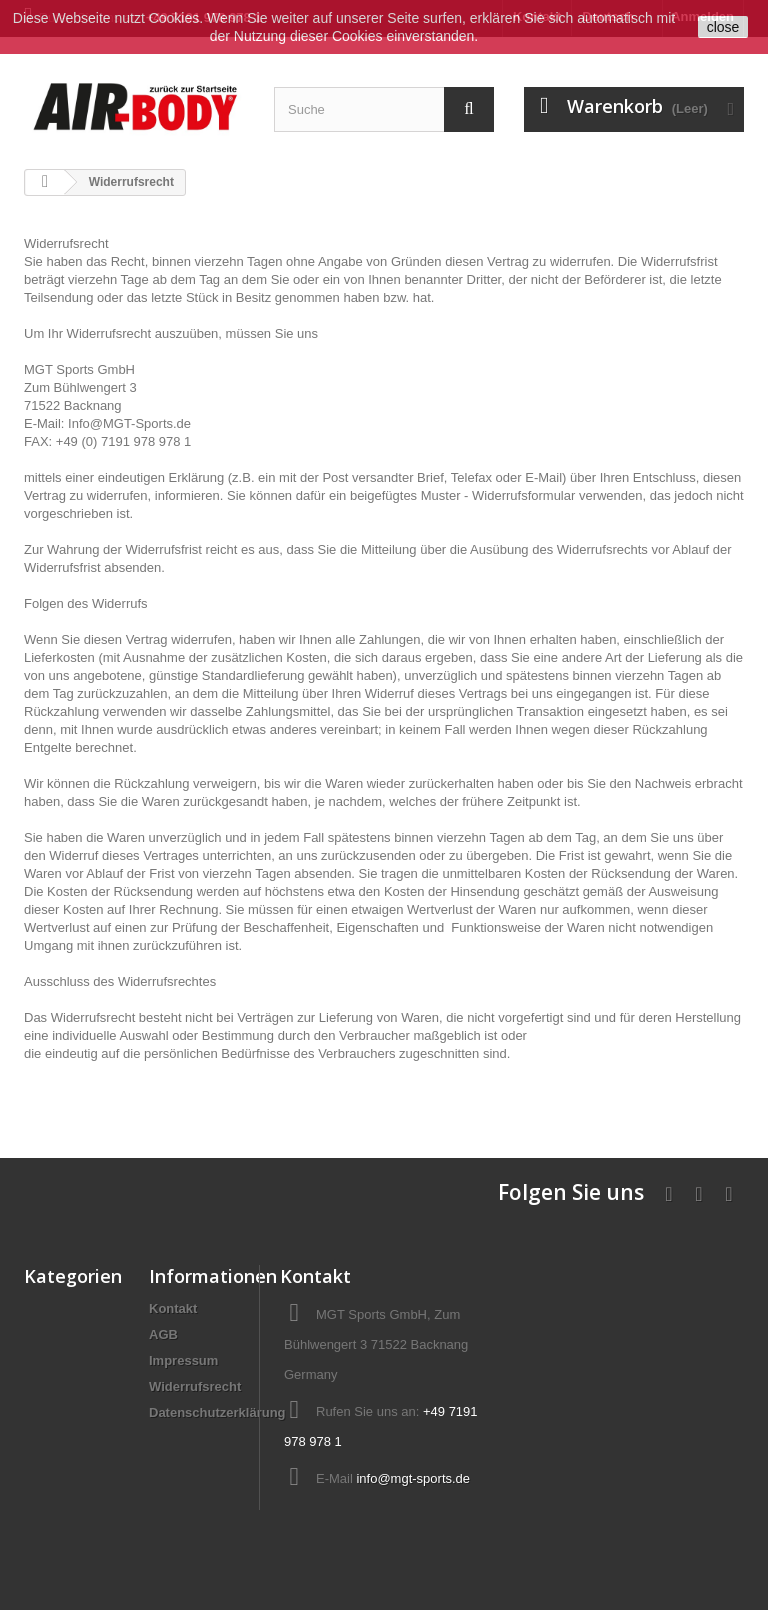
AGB (163, 1334)
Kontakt (173, 1308)
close (723, 27)
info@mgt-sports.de (413, 1478)
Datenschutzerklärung (217, 1412)
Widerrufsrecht (195, 1386)
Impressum (183, 1360)
